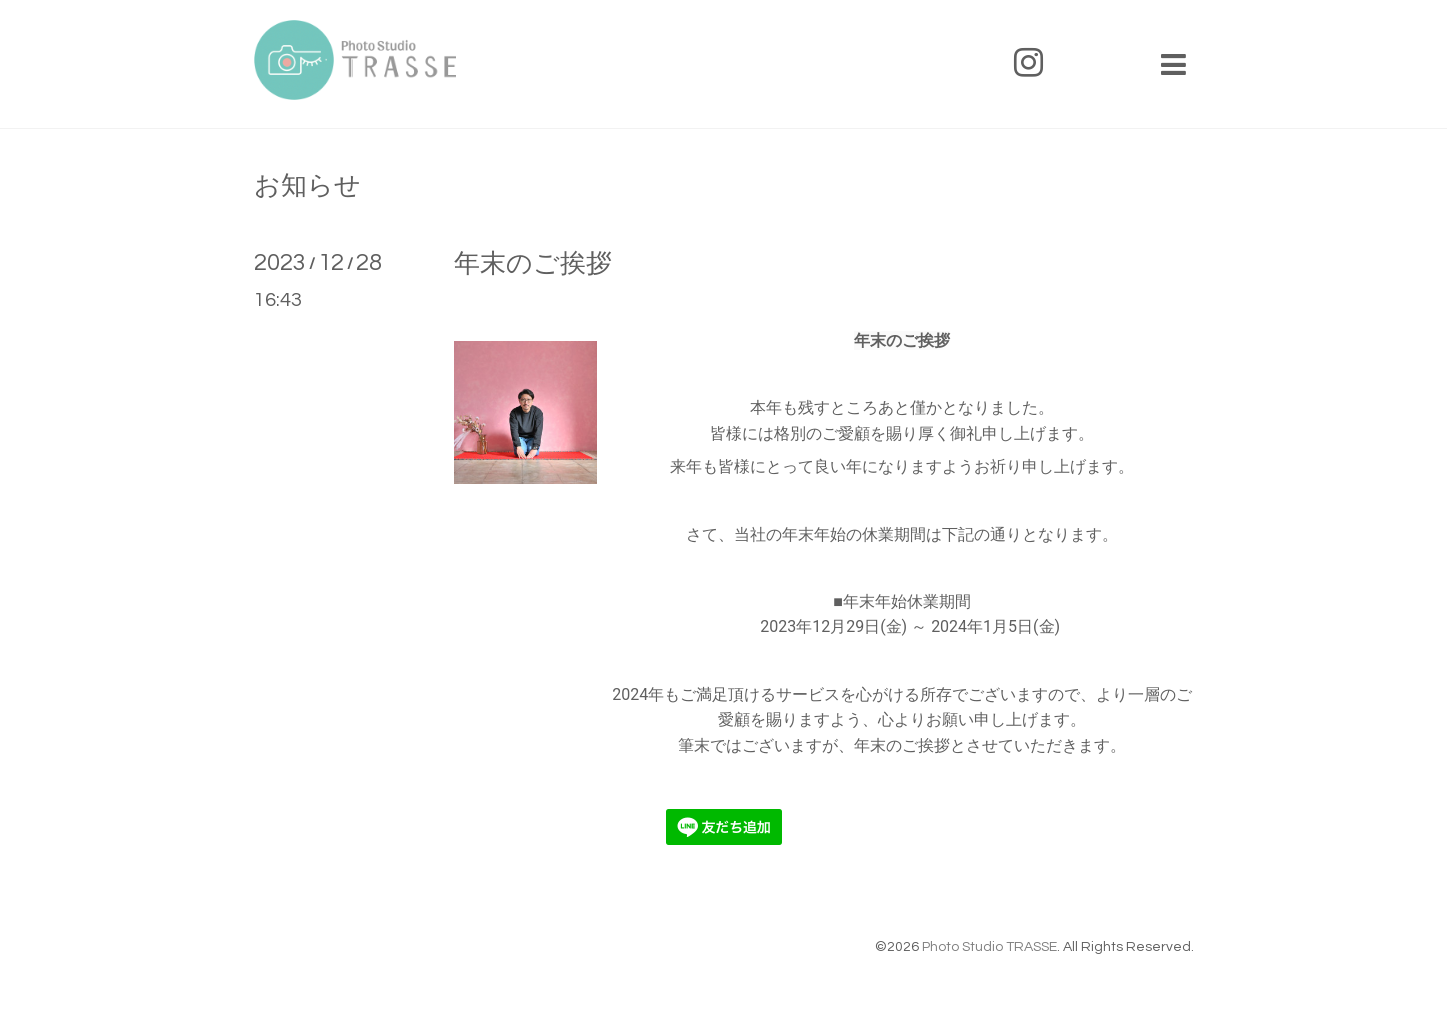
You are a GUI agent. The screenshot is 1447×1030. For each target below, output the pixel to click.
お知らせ (307, 186)
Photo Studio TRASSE (989, 947)
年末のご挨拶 (533, 264)
